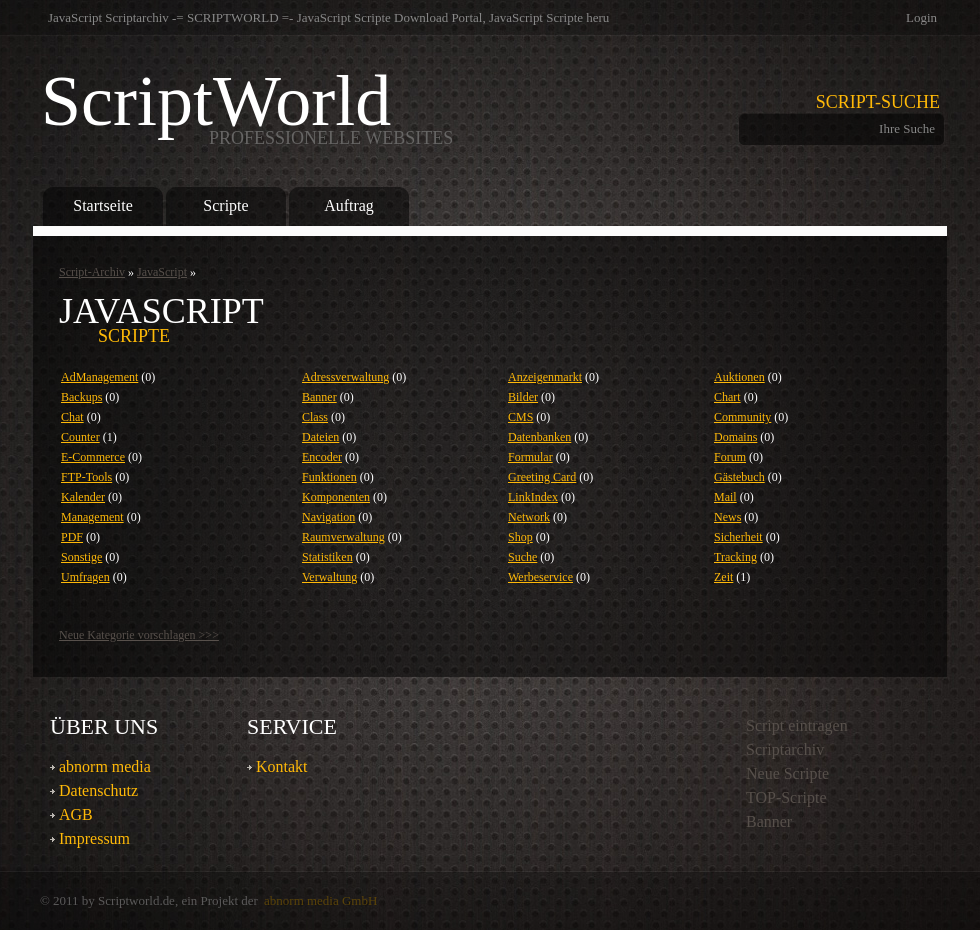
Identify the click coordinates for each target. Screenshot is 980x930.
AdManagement (99, 377)
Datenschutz (98, 790)
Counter (80, 437)
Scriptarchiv (785, 749)
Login (921, 17)
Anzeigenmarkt (545, 377)
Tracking (735, 557)
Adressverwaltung (345, 377)
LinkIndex (533, 497)
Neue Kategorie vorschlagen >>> (139, 635)
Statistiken (327, 557)
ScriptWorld (247, 105)
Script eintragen (797, 725)
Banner (319, 397)
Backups (81, 397)
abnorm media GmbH (320, 900)
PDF (72, 537)
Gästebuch (739, 477)
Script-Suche (878, 102)
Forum (730, 457)
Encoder (322, 457)
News (727, 517)
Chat (72, 417)
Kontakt (282, 766)
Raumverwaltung (343, 537)
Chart (727, 397)
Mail (725, 497)
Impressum (94, 838)
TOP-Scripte (786, 797)
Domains (735, 437)
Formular (530, 457)
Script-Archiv (92, 272)
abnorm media (105, 766)
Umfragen (85, 577)
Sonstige (81, 557)
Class (315, 417)
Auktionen (739, 377)
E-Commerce (93, 457)
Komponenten (336, 497)
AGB (76, 814)
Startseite (102, 205)
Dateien (320, 437)
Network (529, 517)
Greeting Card (542, 477)
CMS (520, 417)
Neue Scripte (787, 773)
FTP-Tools (86, 477)
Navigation (328, 517)
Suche (522, 557)
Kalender (83, 497)
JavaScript (162, 272)
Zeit (723, 577)
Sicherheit (738, 537)
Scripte (225, 205)
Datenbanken (539, 437)
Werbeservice (540, 577)
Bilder (523, 397)
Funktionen (329, 477)
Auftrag (349, 205)
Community (742, 417)
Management (92, 517)
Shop (520, 537)
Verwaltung (329, 577)
